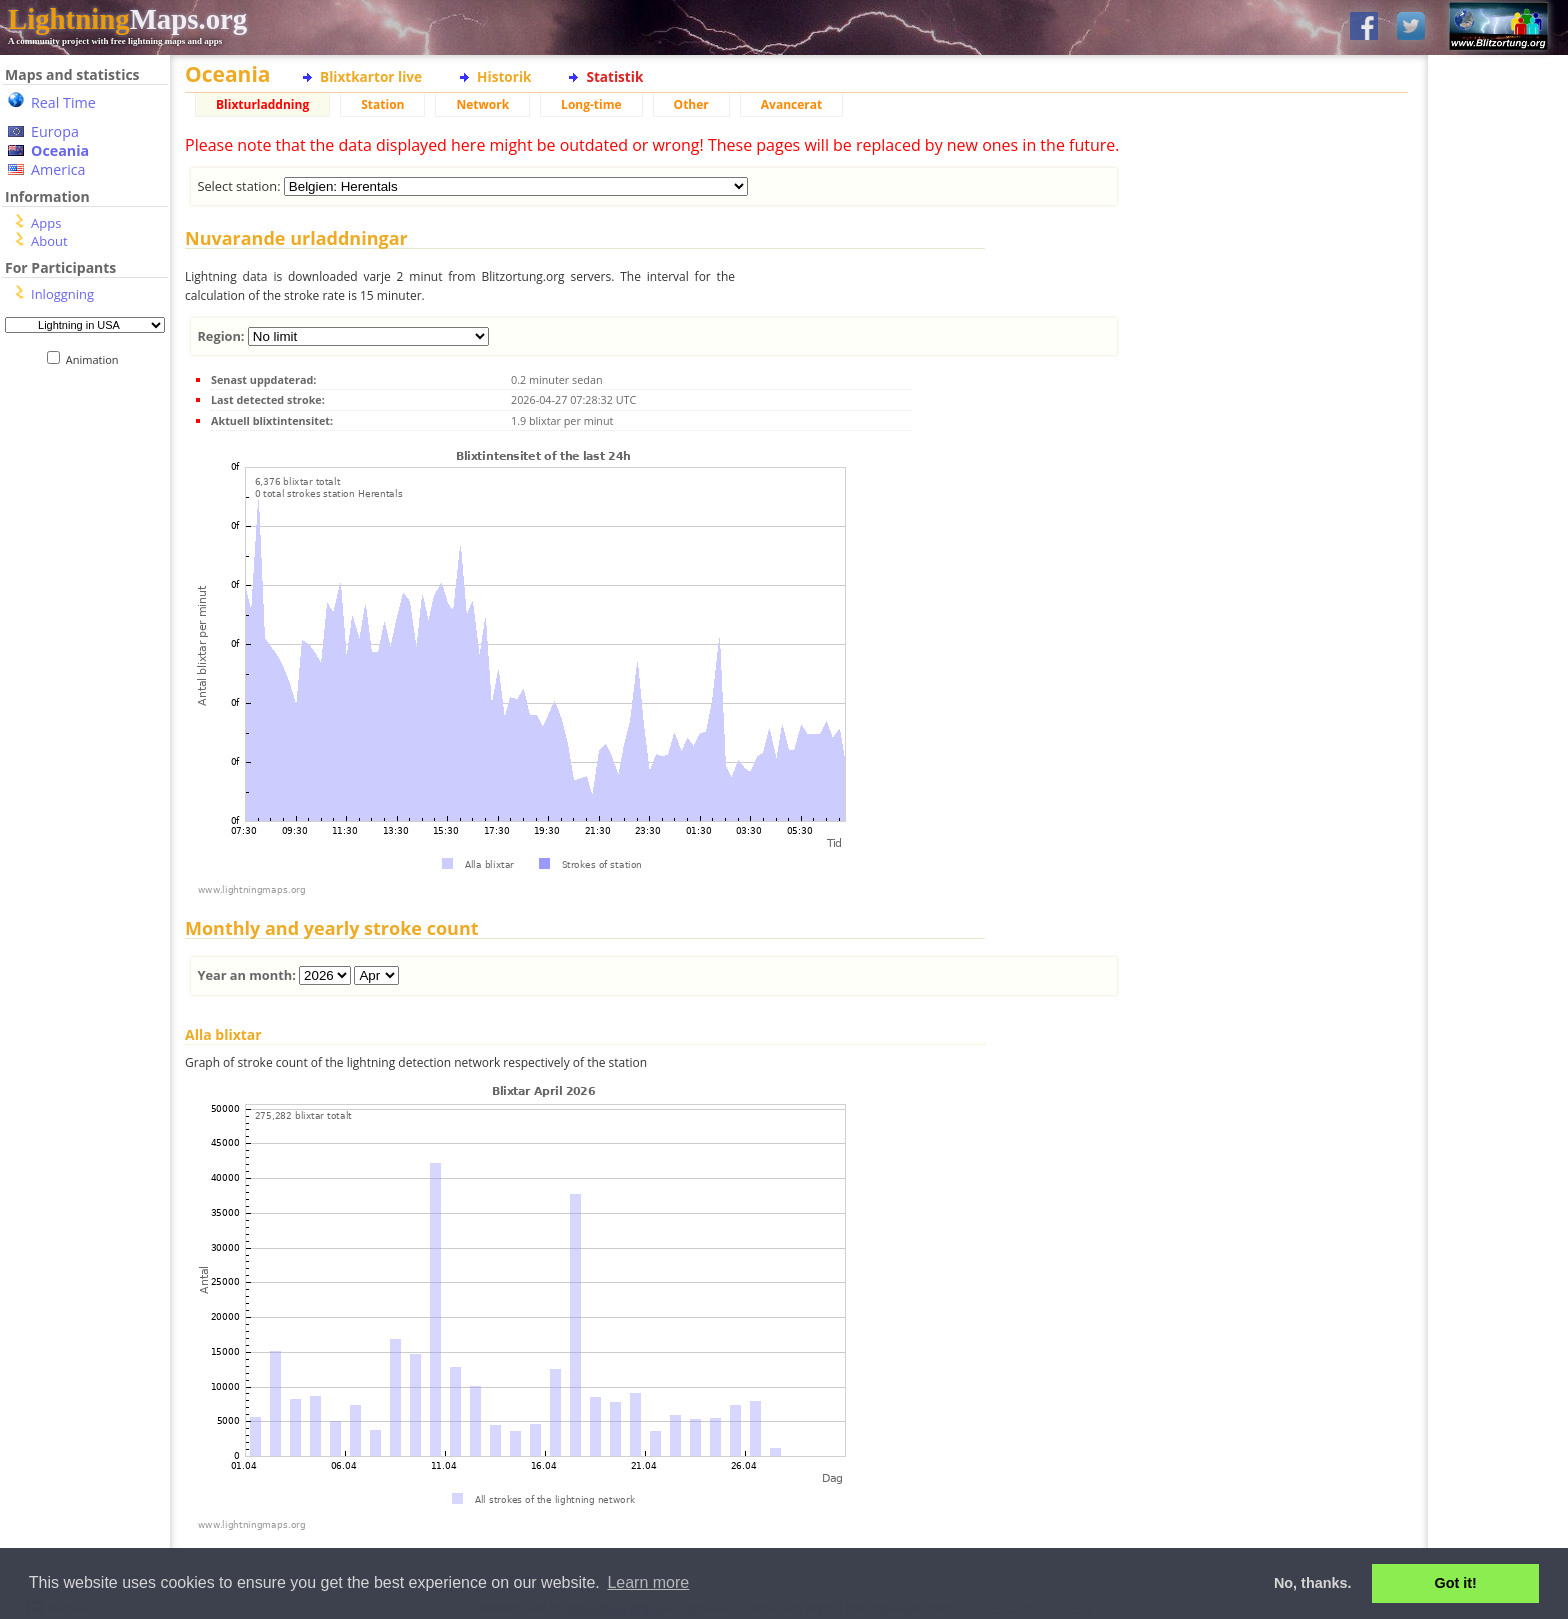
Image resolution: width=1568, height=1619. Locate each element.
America (58, 169)
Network (482, 104)
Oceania (60, 150)
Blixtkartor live (371, 76)
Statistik (614, 76)
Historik (504, 76)
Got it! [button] (1456, 1583)
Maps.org (127, 19)
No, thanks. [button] (1313, 1583)
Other (691, 104)
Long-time (591, 104)
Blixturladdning (262, 104)
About (49, 241)
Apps (46, 223)
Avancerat (791, 104)
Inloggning (62, 294)
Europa (55, 131)
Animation (96, 359)
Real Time (63, 102)
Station (382, 104)
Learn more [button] (648, 1582)
